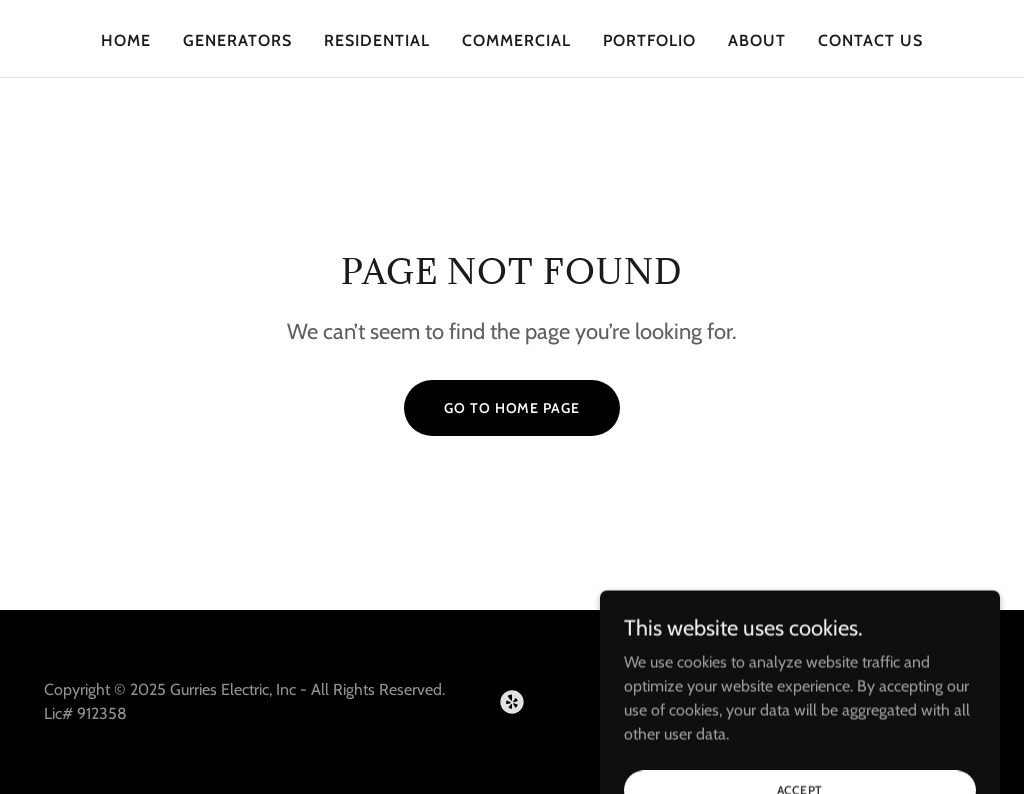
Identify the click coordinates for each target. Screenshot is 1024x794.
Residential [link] (377, 40)
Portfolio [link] (649, 40)
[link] (512, 702)
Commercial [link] (516, 40)
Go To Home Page (511, 408)
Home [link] (126, 40)
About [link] (757, 40)
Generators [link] (237, 40)
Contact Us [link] (870, 40)
